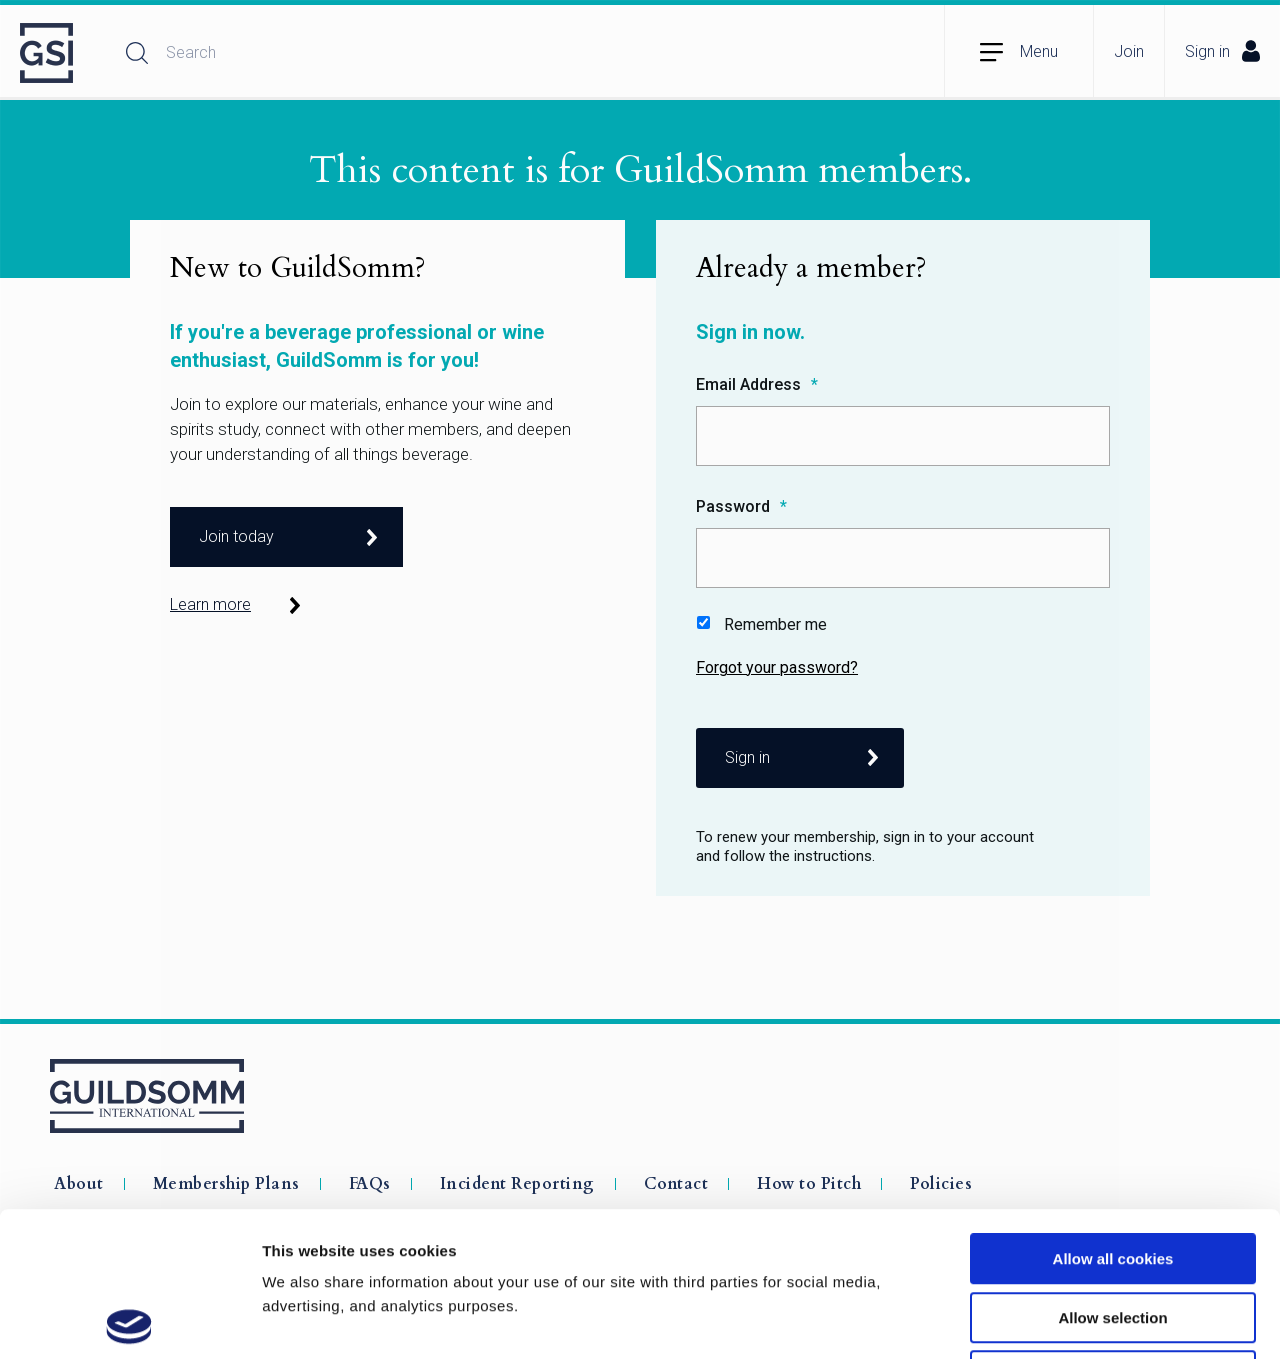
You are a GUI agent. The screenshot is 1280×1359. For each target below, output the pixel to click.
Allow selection (1112, 1173)
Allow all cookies (1113, 1114)
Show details (1049, 1319)
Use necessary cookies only (1113, 1231)
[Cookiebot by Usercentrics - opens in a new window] (129, 1320)
